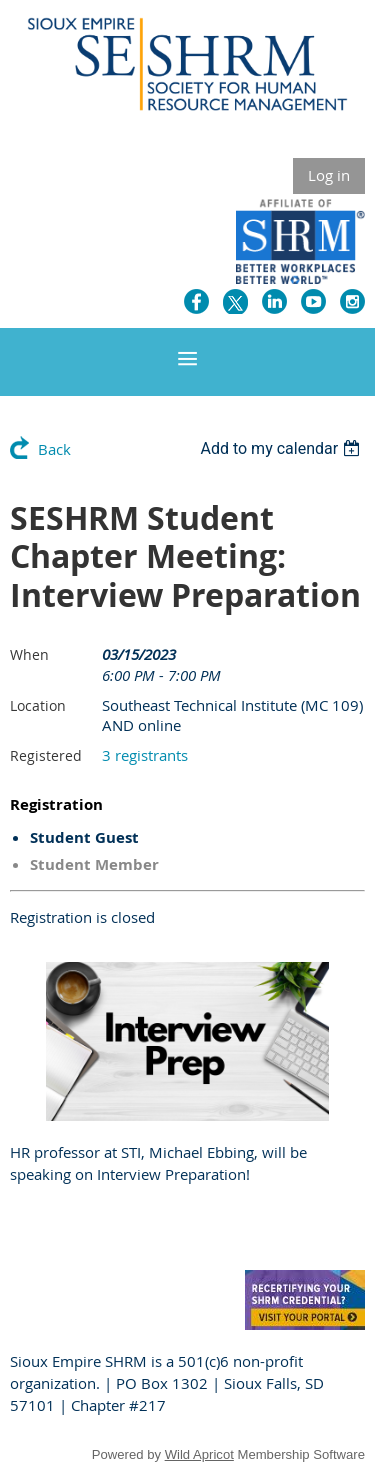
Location (38, 705)
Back (54, 449)
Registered (46, 755)
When (29, 654)
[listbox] (282, 448)
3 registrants (145, 755)
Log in (329, 175)
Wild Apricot (199, 1454)
